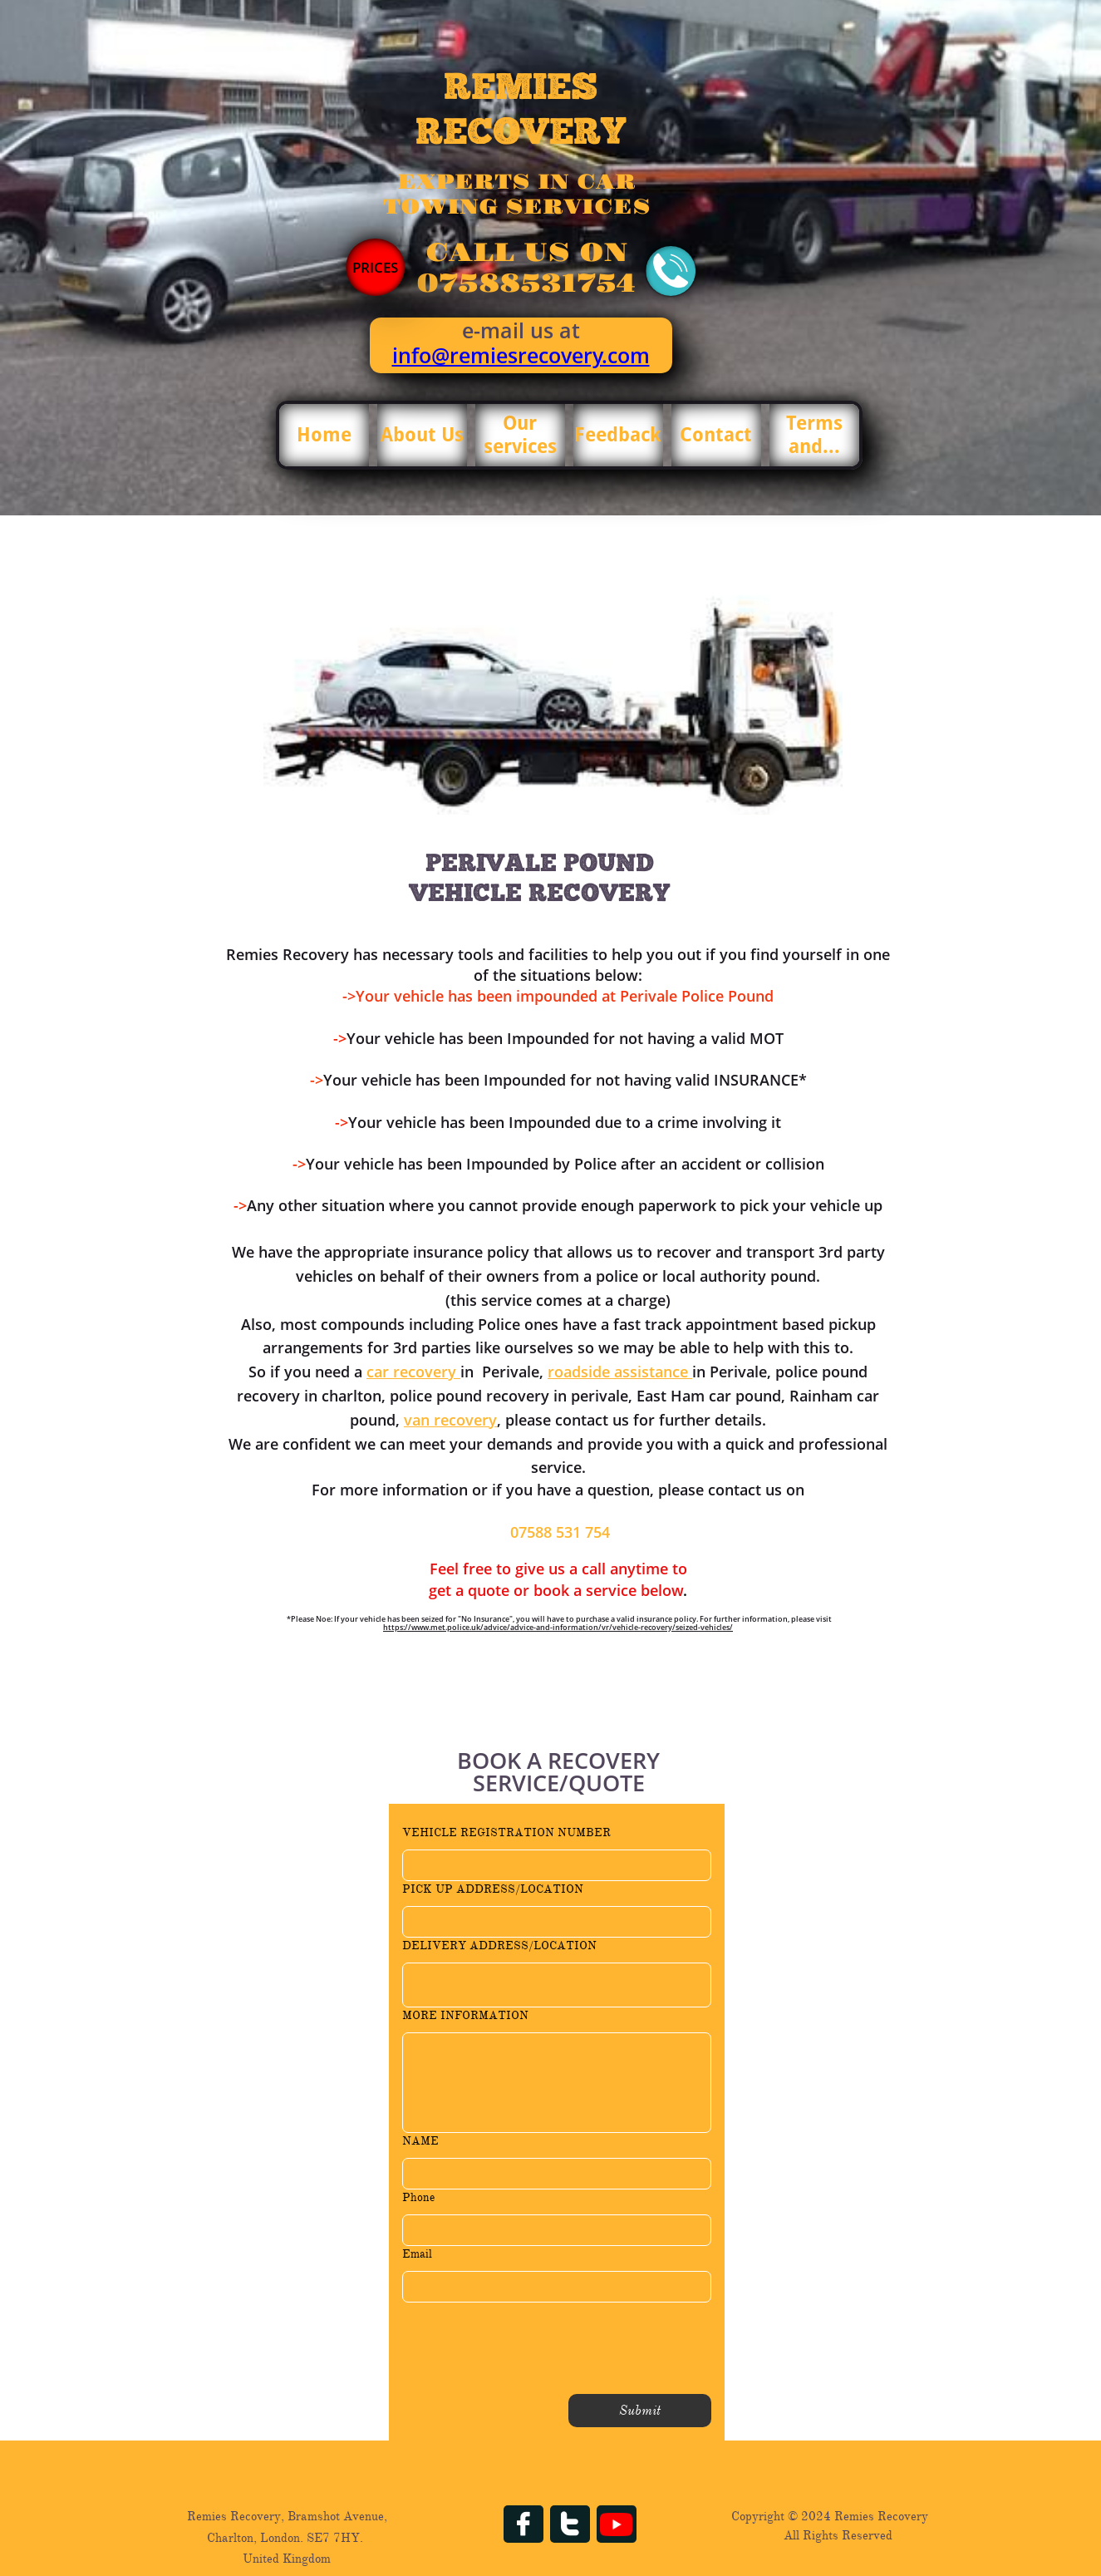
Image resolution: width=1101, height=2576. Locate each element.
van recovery (450, 1420)
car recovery (413, 1372)
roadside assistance (620, 1372)
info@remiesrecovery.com (521, 355)
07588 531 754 (560, 1532)
